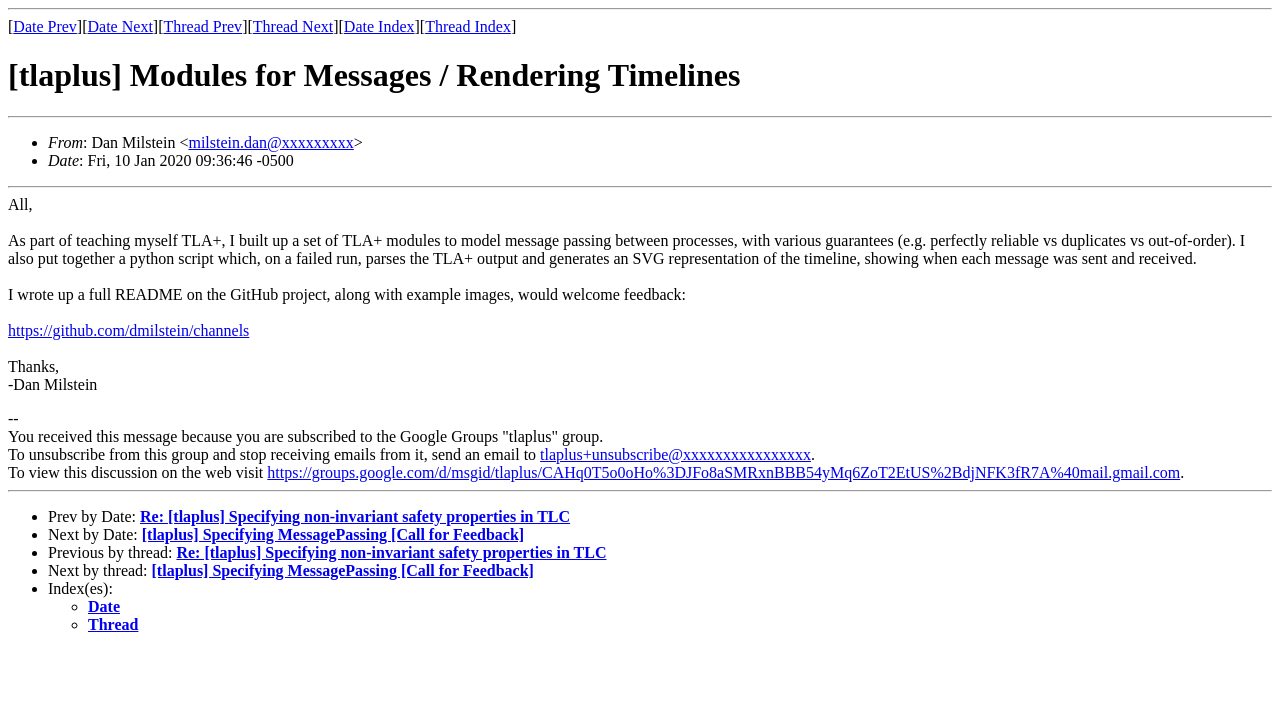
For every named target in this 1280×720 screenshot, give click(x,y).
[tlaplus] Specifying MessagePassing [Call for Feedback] (333, 534)
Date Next (120, 26)
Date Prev (45, 26)
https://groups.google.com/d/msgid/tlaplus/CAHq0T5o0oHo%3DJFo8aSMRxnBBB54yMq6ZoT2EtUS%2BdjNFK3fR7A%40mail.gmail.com (723, 472)
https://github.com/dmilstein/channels (128, 330)
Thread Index (468, 26)
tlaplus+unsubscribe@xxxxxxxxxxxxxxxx (675, 454)
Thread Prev (202, 26)
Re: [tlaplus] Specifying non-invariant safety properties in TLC (355, 516)
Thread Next (293, 26)
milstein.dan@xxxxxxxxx (270, 142)
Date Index (379, 26)
